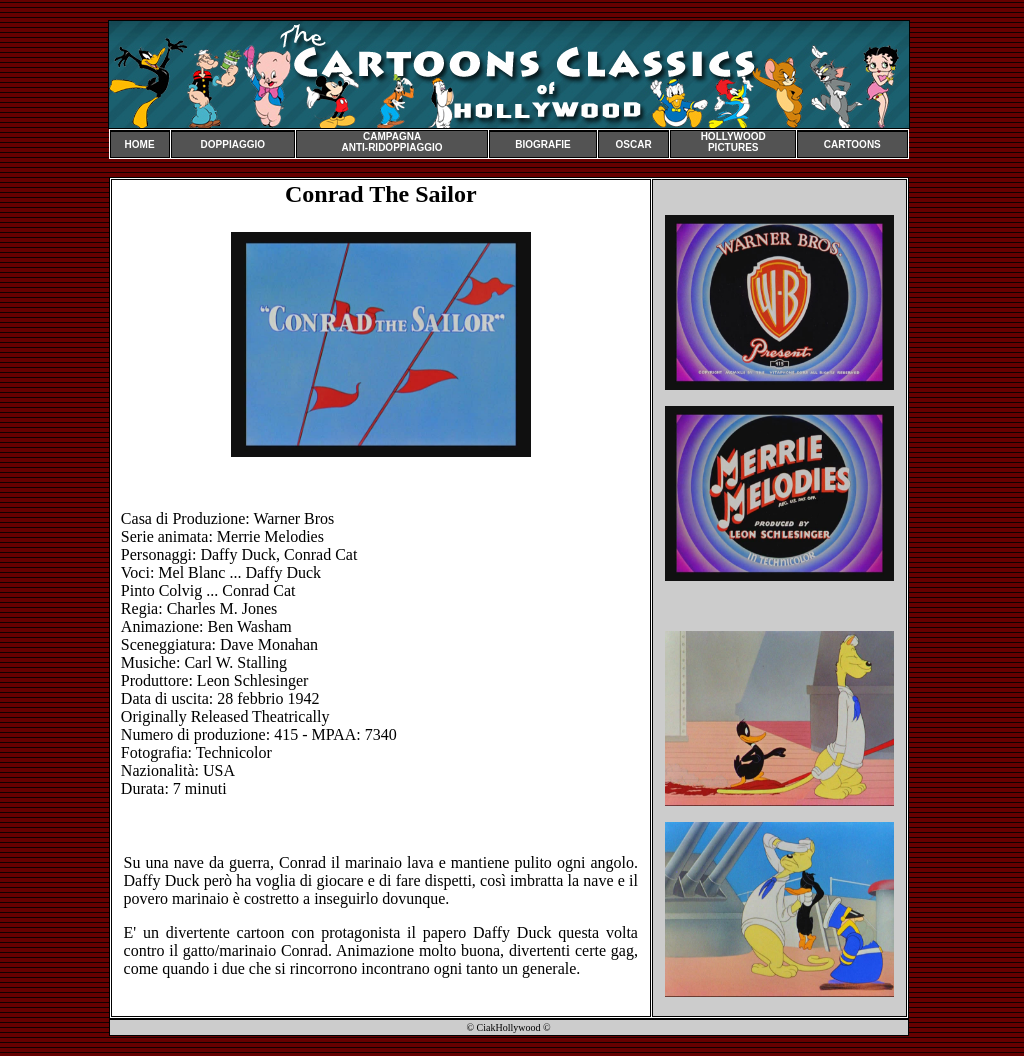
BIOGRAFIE (543, 144)
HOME (140, 144)
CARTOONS (852, 144)
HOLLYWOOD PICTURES (733, 142)
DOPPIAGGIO (233, 144)
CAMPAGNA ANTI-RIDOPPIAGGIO (391, 142)
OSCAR (634, 144)
